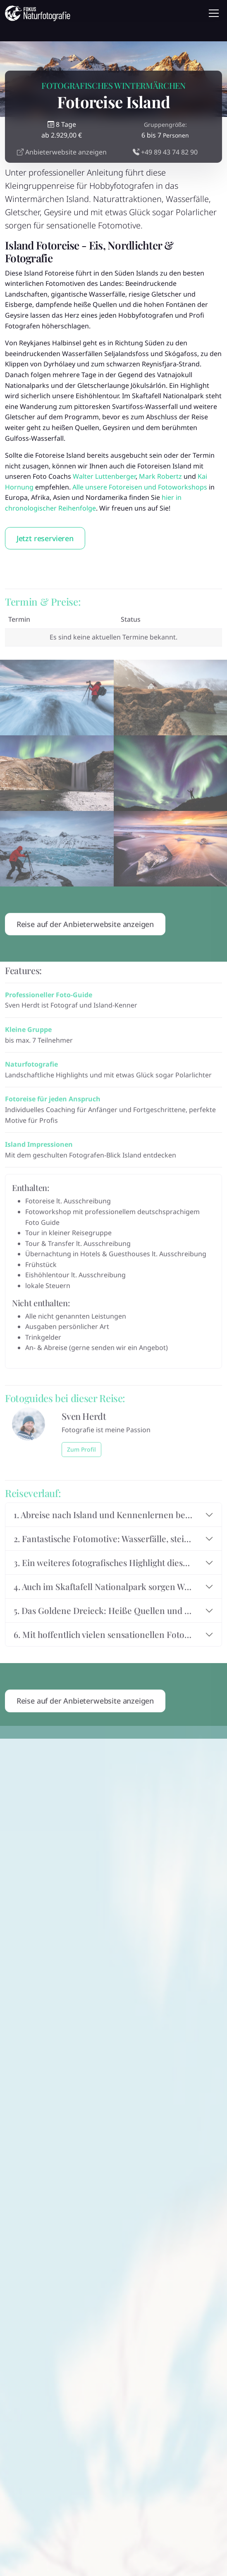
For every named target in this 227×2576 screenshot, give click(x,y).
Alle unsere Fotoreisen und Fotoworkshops (139, 487)
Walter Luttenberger (104, 476)
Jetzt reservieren (45, 538)
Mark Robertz (160, 476)
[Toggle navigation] (213, 13)
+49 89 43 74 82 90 (165, 152)
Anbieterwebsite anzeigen (62, 152)
